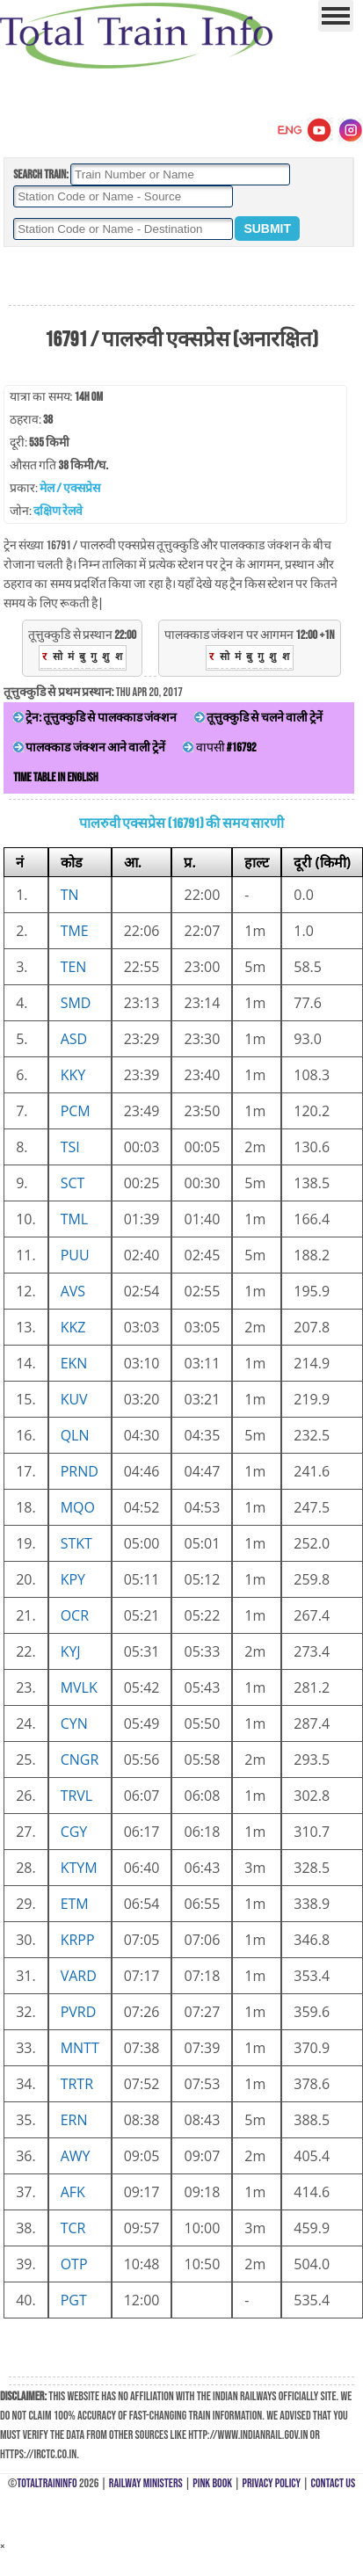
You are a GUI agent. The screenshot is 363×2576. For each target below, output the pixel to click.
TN (70, 894)
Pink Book (212, 2483)
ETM (75, 1903)
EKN (74, 1363)
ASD (74, 1039)
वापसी (219, 747)
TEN (74, 966)
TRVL (77, 1795)
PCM (76, 1111)
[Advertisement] (181, 276)
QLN (75, 1435)
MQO (78, 1507)
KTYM (79, 1867)
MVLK (79, 1687)
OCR (75, 1615)
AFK (73, 2192)
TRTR (77, 2083)
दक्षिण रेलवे (58, 511)
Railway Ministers (146, 2483)
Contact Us (333, 2483)
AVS (73, 1291)
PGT (74, 2300)
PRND (79, 1471)
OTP (74, 2264)
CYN (74, 1723)
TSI (70, 1147)
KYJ (71, 1651)
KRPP (78, 1939)
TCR (73, 2228)
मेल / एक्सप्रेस (70, 488)
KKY (73, 1075)
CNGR (80, 1759)
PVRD (79, 2011)
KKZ (73, 1327)
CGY (74, 1831)
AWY (76, 2156)
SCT (73, 1183)
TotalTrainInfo (46, 2483)
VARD (79, 1975)
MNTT (80, 2047)
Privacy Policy (272, 2483)
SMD (76, 1002)
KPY (73, 1579)
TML (75, 1219)
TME (75, 930)
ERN (74, 2120)
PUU (75, 1255)
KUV (74, 1399)
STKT (76, 1543)
